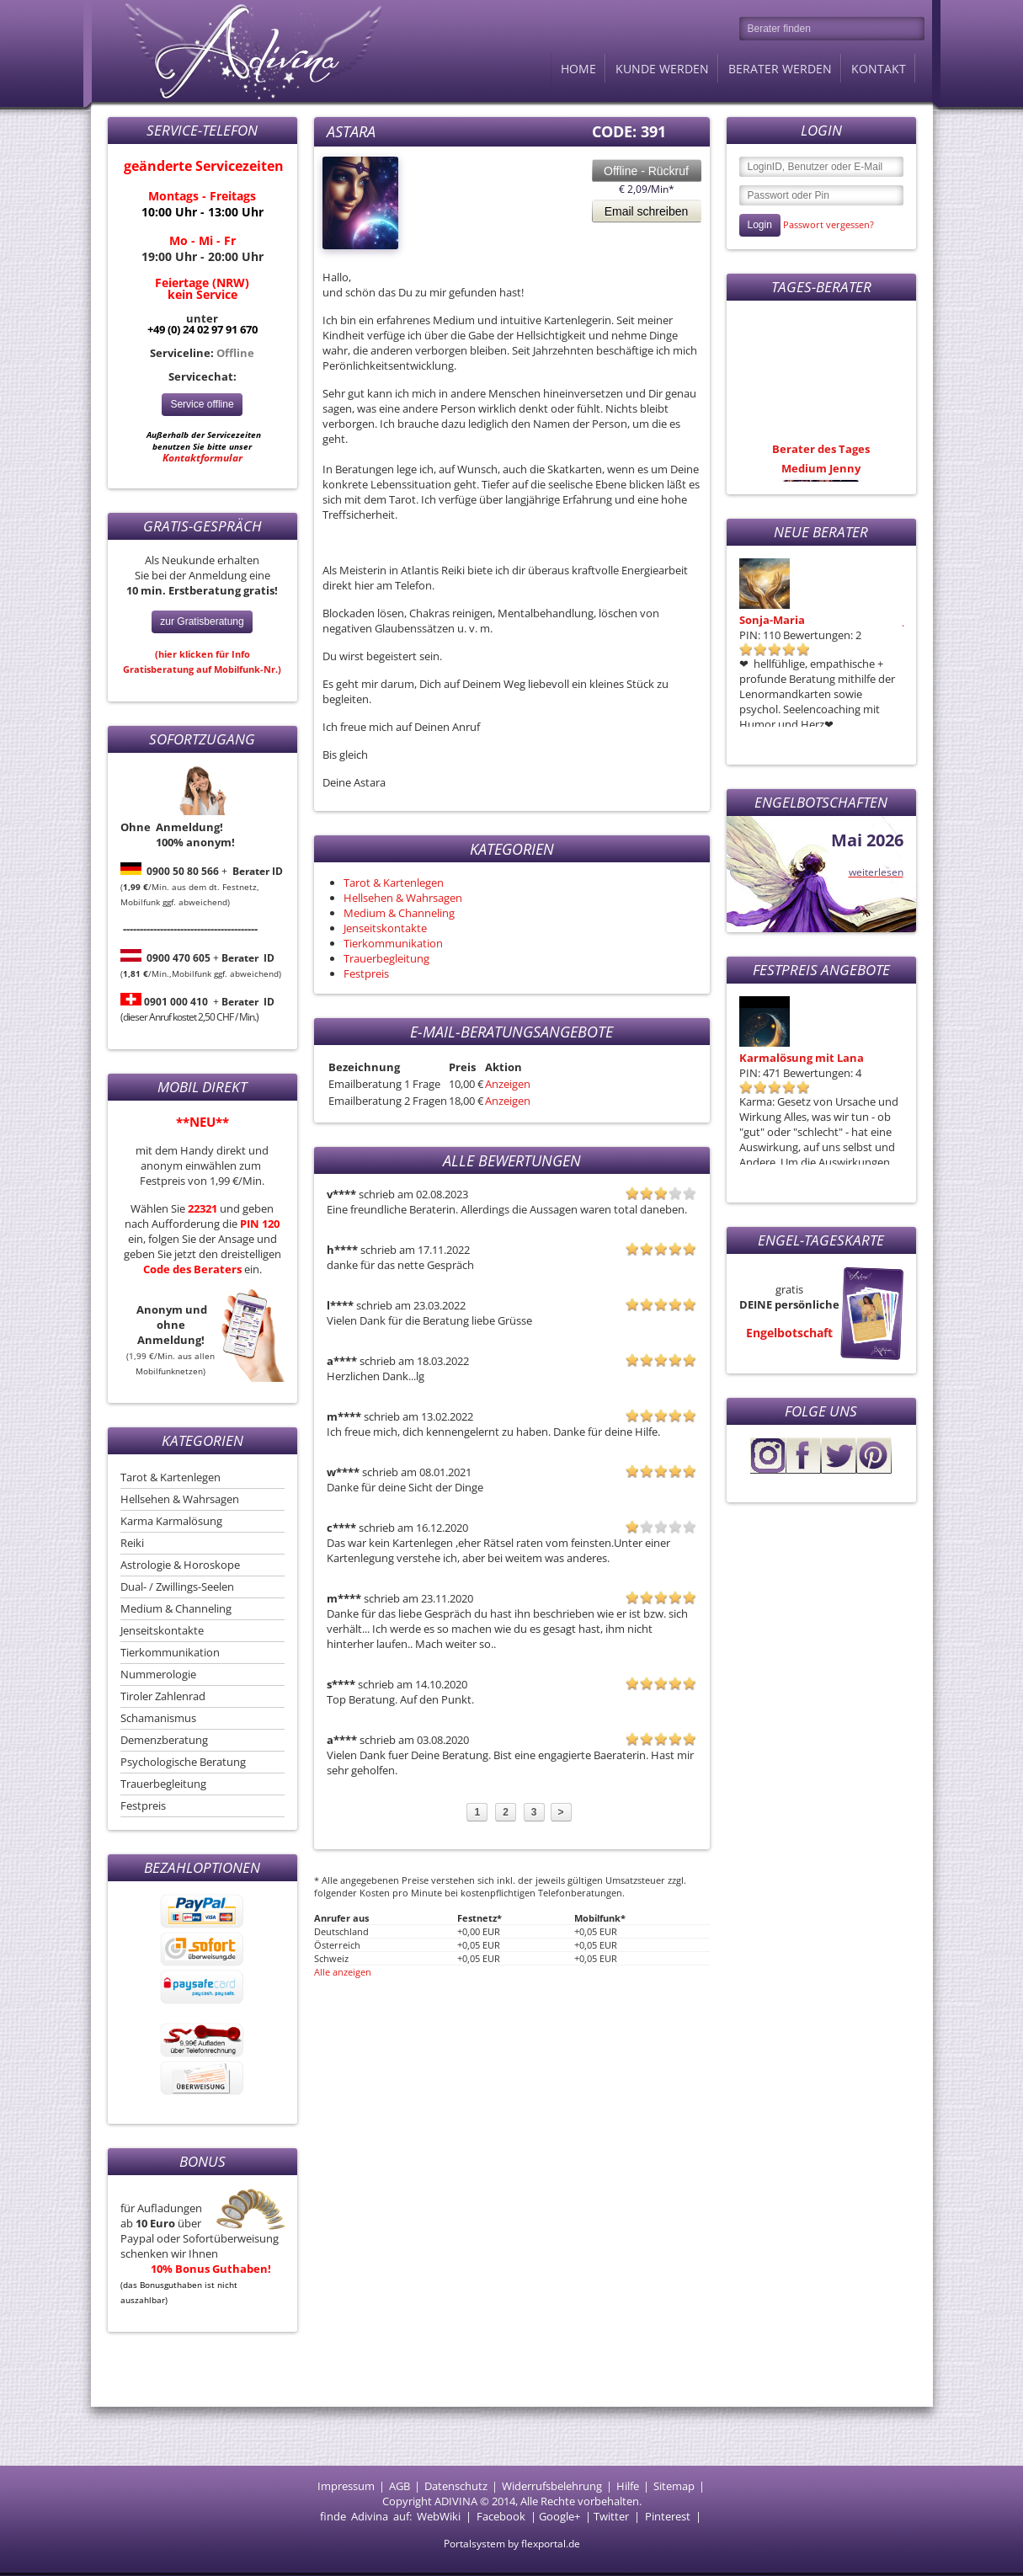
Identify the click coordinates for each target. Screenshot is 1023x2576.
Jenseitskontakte (162, 1630)
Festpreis (143, 1805)
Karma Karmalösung (171, 1520)
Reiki (132, 1542)
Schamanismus (158, 1717)
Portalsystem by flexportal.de (512, 2543)
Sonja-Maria (772, 619)
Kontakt (878, 69)
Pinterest (667, 2516)
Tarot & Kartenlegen (170, 1477)
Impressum (346, 2485)
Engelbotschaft (789, 1333)
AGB (399, 2485)
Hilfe (627, 2485)
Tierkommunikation (170, 1652)
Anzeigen (507, 1083)
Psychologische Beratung (183, 1761)
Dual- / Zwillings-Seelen (177, 1586)
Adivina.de (238, 50)
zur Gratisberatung (201, 621)
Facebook (501, 2516)
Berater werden (780, 69)
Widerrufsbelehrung (552, 2485)
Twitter (611, 2516)
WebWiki (439, 2516)
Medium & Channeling (176, 1608)
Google (556, 2516)
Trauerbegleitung (163, 1783)
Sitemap (674, 2485)
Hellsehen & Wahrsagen (179, 1499)
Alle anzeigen (342, 1971)
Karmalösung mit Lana (801, 1057)
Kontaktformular (202, 458)
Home (578, 69)
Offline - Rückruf (646, 171)
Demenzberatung (164, 1739)
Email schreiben (647, 211)
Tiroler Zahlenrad (162, 1696)
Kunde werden (662, 69)
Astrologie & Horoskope (180, 1564)
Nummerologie (158, 1674)
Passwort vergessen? (828, 224)
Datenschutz (456, 2485)
